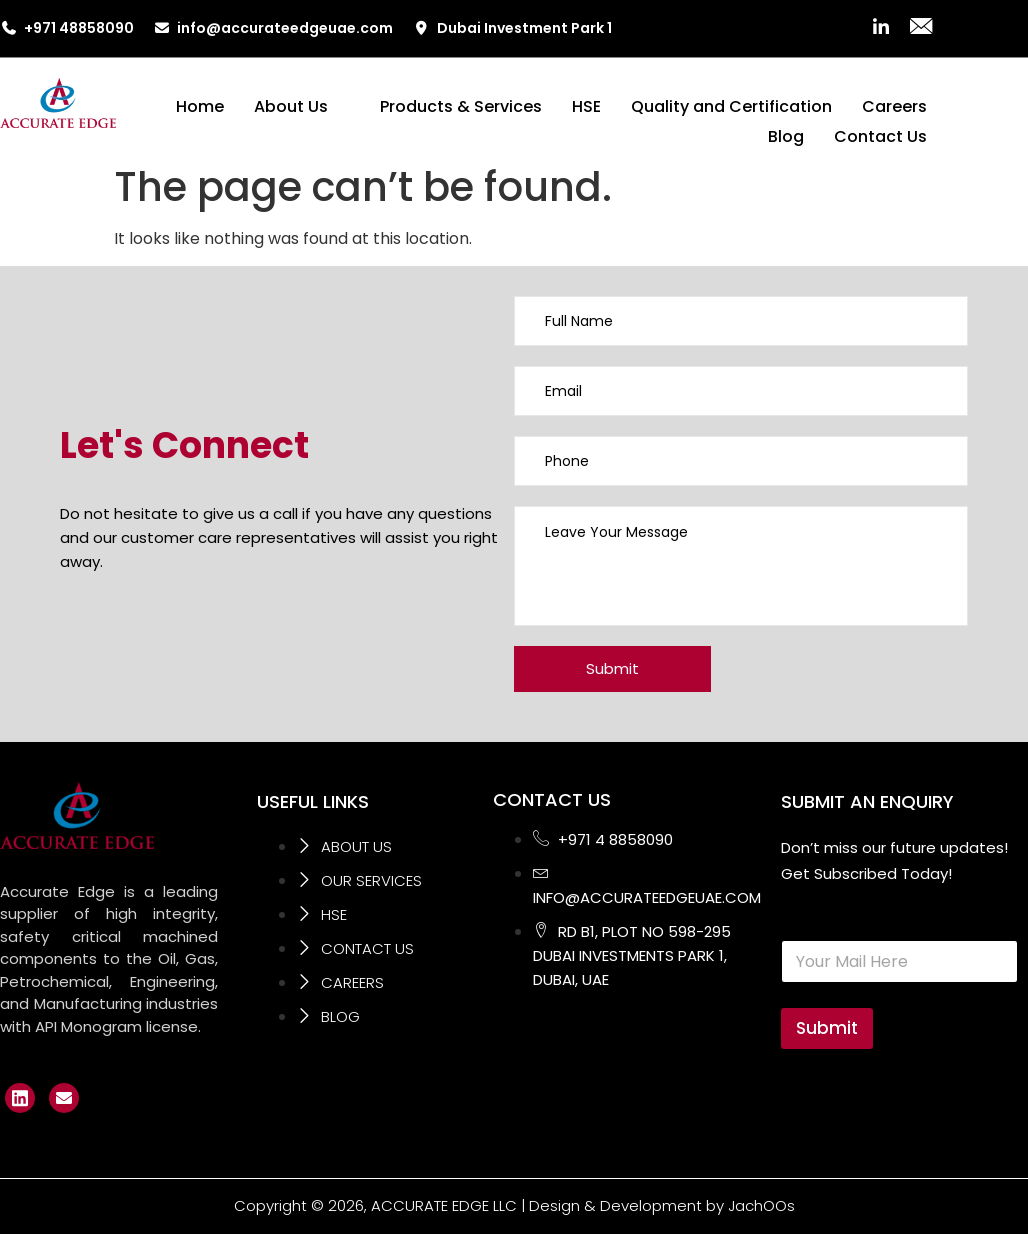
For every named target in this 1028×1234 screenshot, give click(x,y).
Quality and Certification (731, 106)
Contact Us (880, 136)
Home (200, 106)
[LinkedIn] (881, 29)
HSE (586, 106)
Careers (894, 106)
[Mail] (921, 29)
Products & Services (461, 106)
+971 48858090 (67, 28)
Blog (786, 136)
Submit (827, 1028)
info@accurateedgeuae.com (274, 28)
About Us (299, 107)
